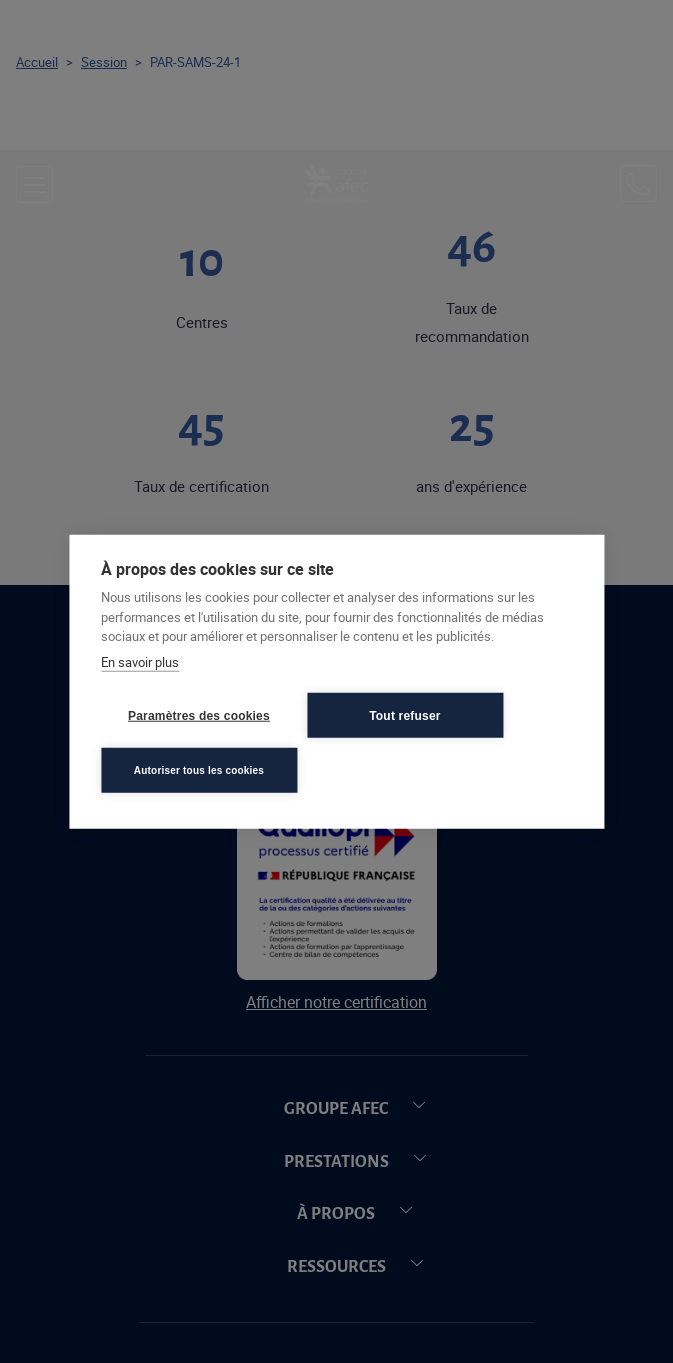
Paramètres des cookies (199, 715)
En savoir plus (140, 661)
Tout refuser (405, 715)
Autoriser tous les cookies (199, 769)
